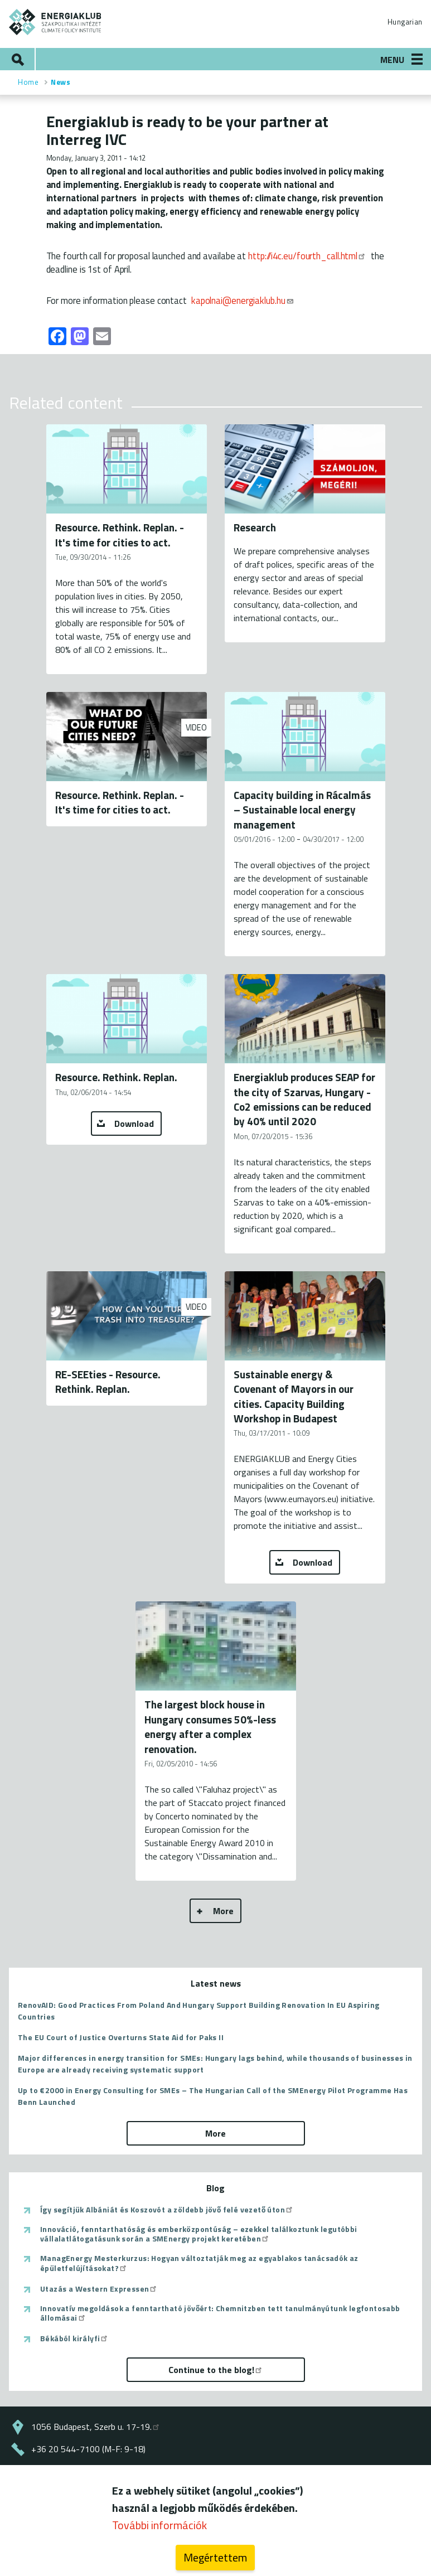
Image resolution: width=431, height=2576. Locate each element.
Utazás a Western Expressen (99, 2289)
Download (134, 1123)
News (60, 82)
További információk (159, 2531)
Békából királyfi (74, 2338)
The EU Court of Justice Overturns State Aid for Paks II (121, 2037)
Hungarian (405, 21)
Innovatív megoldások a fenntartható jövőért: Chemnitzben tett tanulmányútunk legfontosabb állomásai (220, 2313)
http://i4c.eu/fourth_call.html (307, 256)
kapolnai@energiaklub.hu (242, 300)
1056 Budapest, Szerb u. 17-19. (96, 2426)
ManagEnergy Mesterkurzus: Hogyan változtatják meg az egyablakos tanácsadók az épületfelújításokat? (199, 2263)
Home (28, 82)
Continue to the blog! (215, 2369)
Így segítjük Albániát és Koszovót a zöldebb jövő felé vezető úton (167, 2210)
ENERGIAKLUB (55, 22)
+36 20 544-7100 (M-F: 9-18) (88, 2449)
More (223, 1911)
